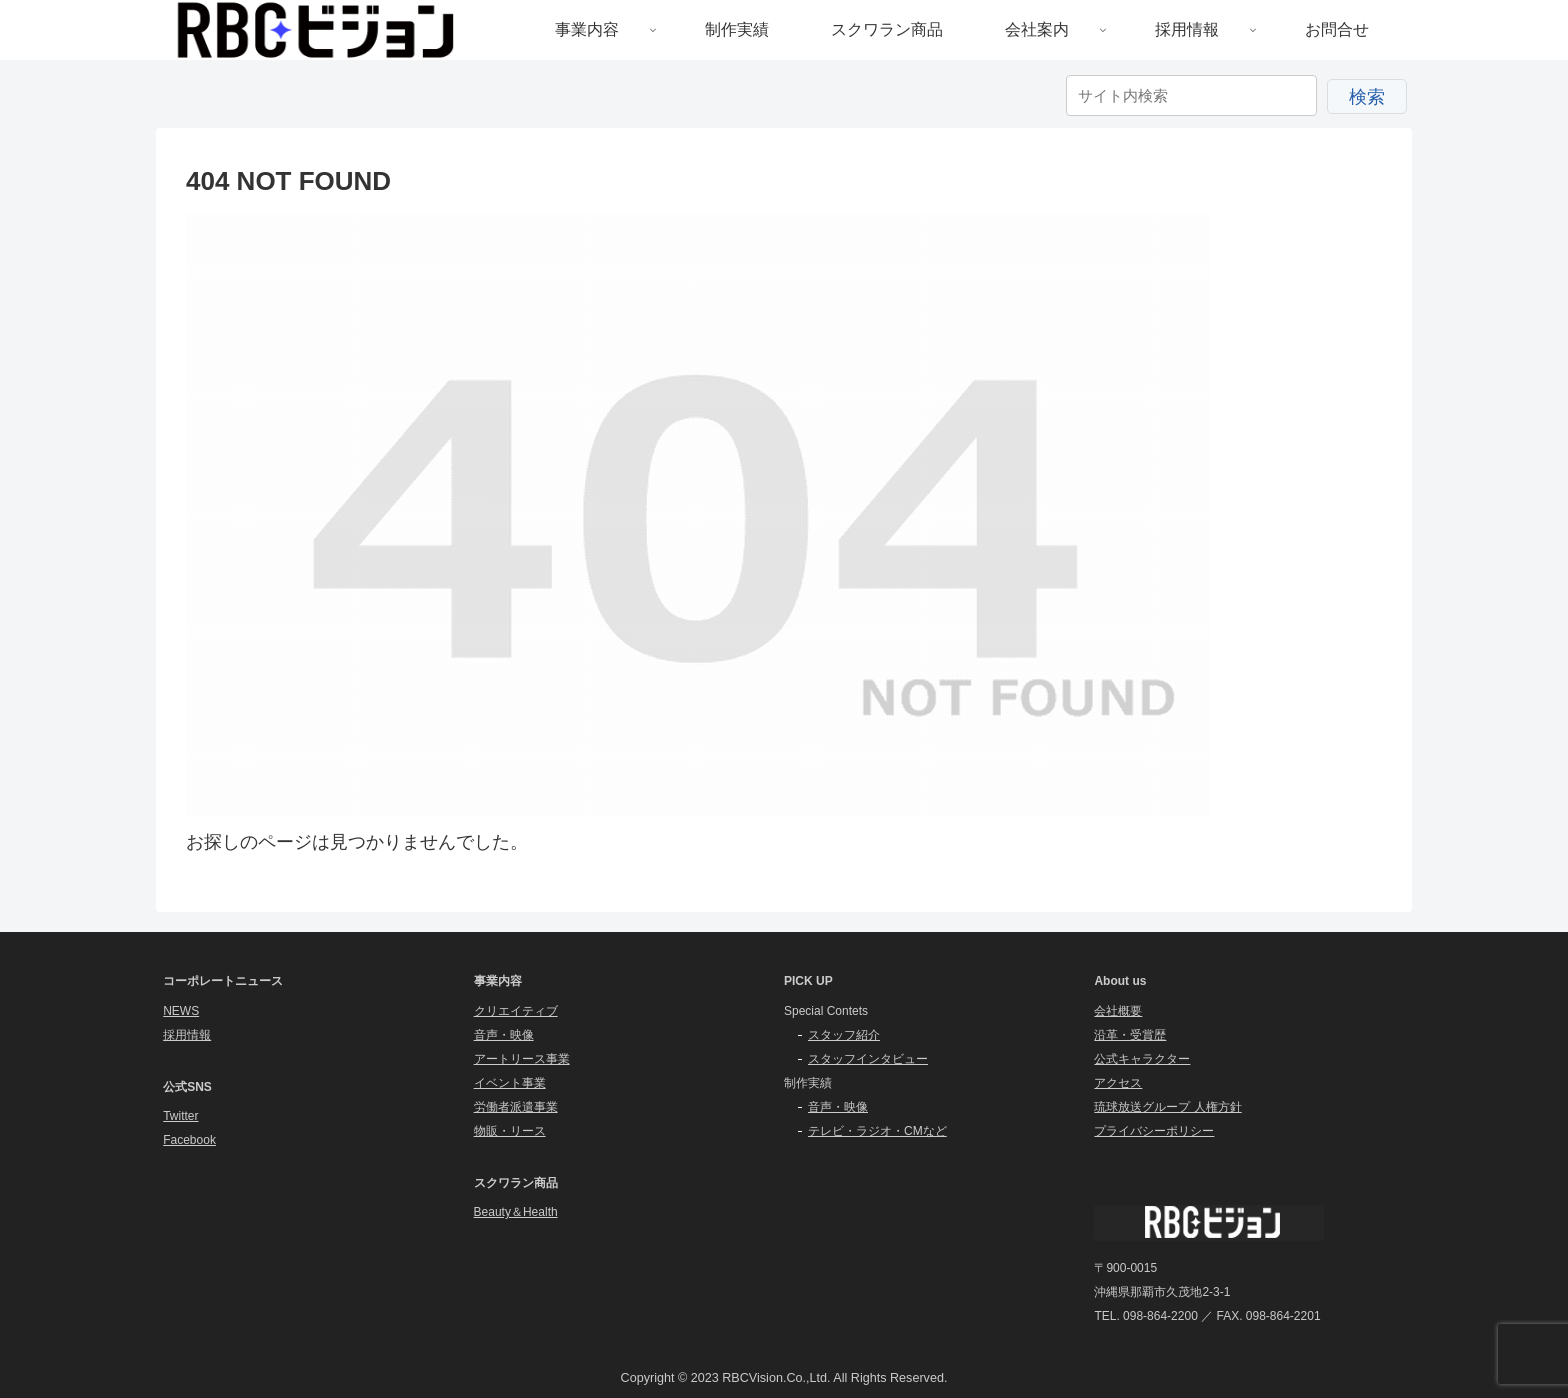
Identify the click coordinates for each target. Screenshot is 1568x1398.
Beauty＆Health (516, 1212)
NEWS (181, 1011)
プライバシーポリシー (1154, 1131)
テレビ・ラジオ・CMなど (877, 1131)
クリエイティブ (516, 1011)
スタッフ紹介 (844, 1035)
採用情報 (187, 1035)
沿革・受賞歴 (1130, 1035)
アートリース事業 (522, 1059)
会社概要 (1118, 1011)
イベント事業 (510, 1083)
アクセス (1118, 1083)
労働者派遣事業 (516, 1107)
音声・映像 (504, 1035)
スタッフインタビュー (868, 1059)
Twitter (180, 1116)
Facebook (189, 1140)
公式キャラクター (1142, 1059)
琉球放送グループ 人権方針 (1167, 1107)
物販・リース (510, 1131)
